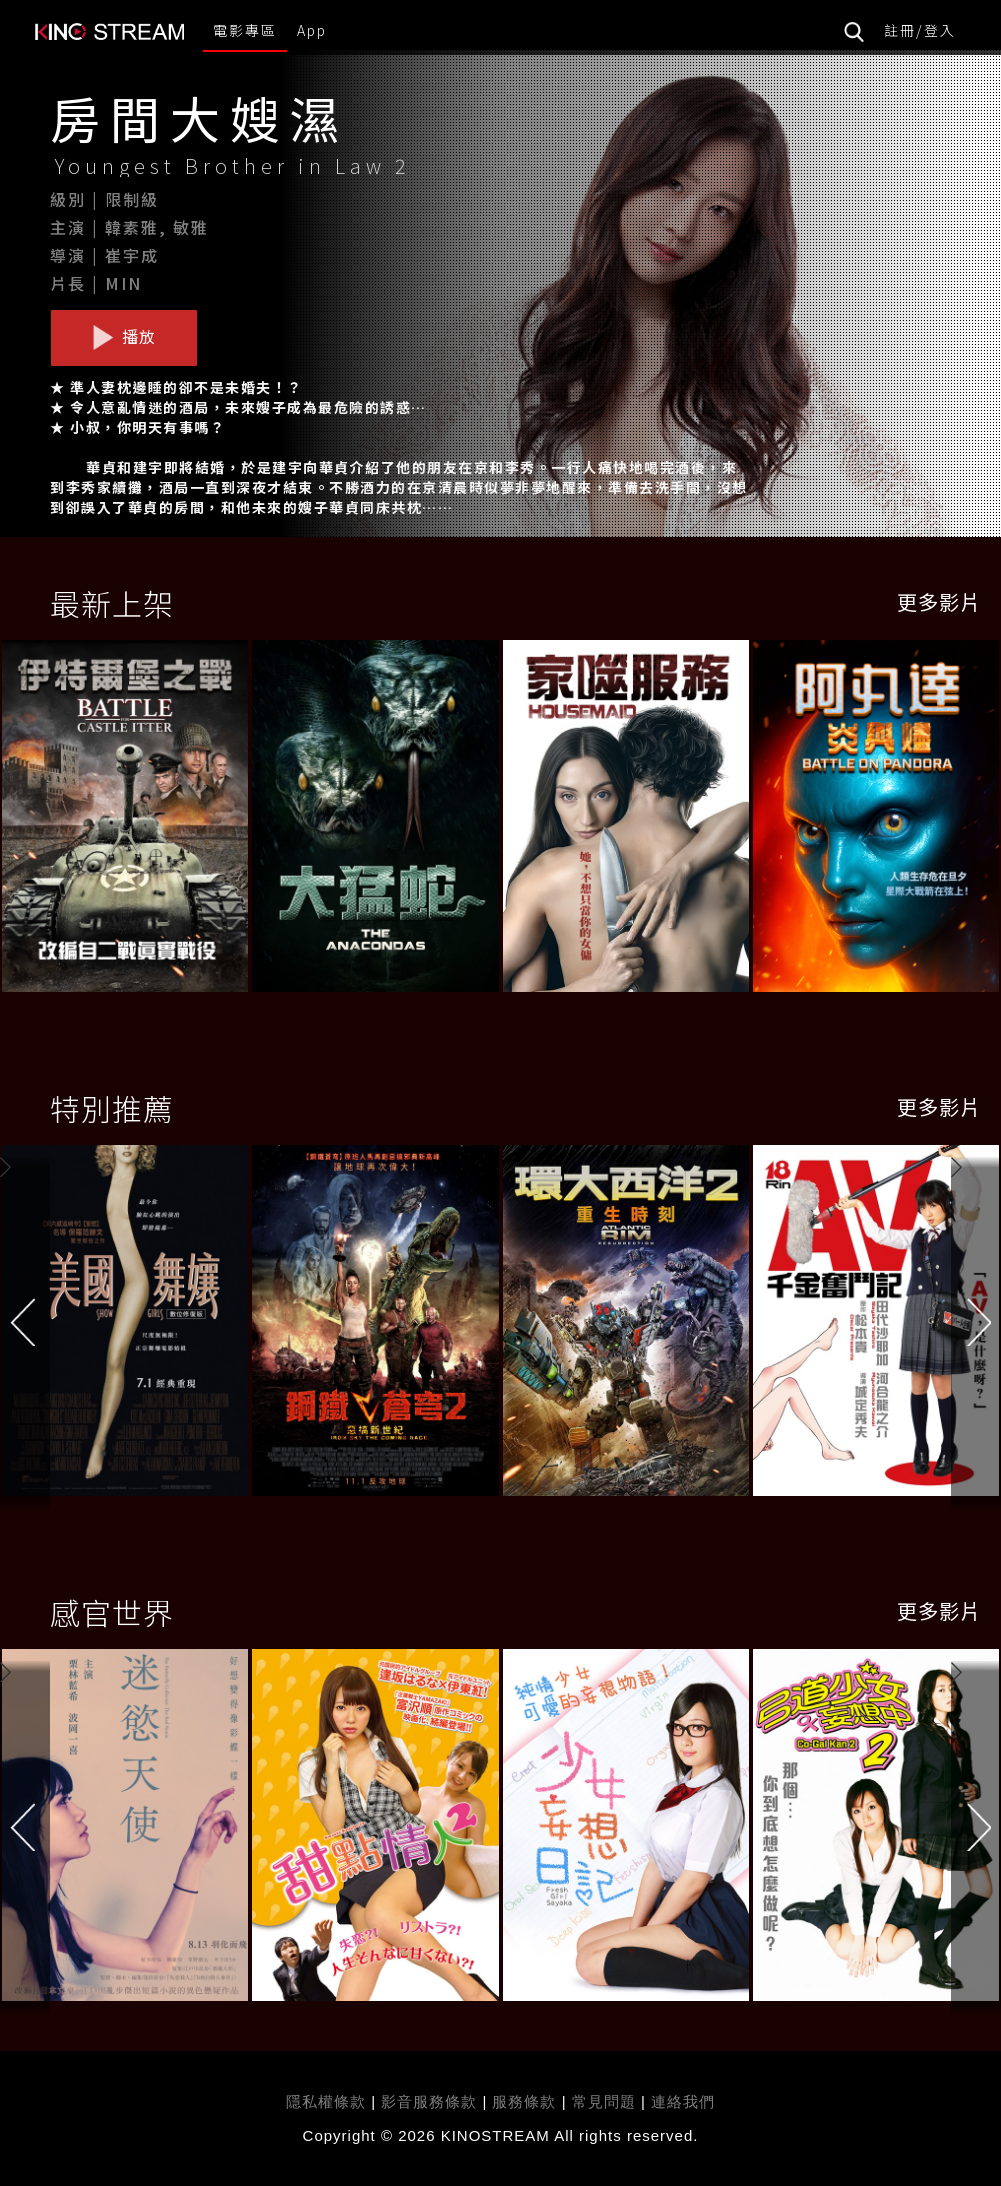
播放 (124, 337)
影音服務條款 (429, 2101)
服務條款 (526, 2101)
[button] (976, 1324)
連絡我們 (683, 2101)
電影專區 (245, 30)
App (312, 30)
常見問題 (604, 2101)
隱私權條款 (326, 2101)
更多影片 (939, 601)
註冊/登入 (920, 30)
